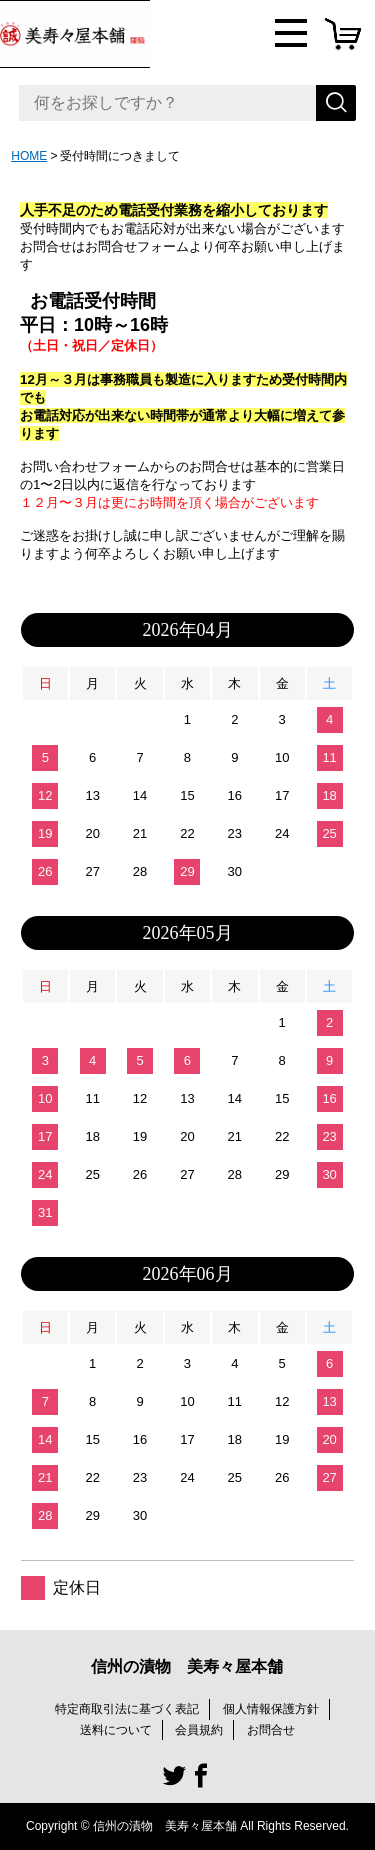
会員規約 (199, 1730)
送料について (116, 1730)
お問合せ (271, 1730)
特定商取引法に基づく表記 (127, 1709)
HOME (29, 156)
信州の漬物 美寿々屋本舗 (187, 1666)
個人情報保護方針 (271, 1709)
